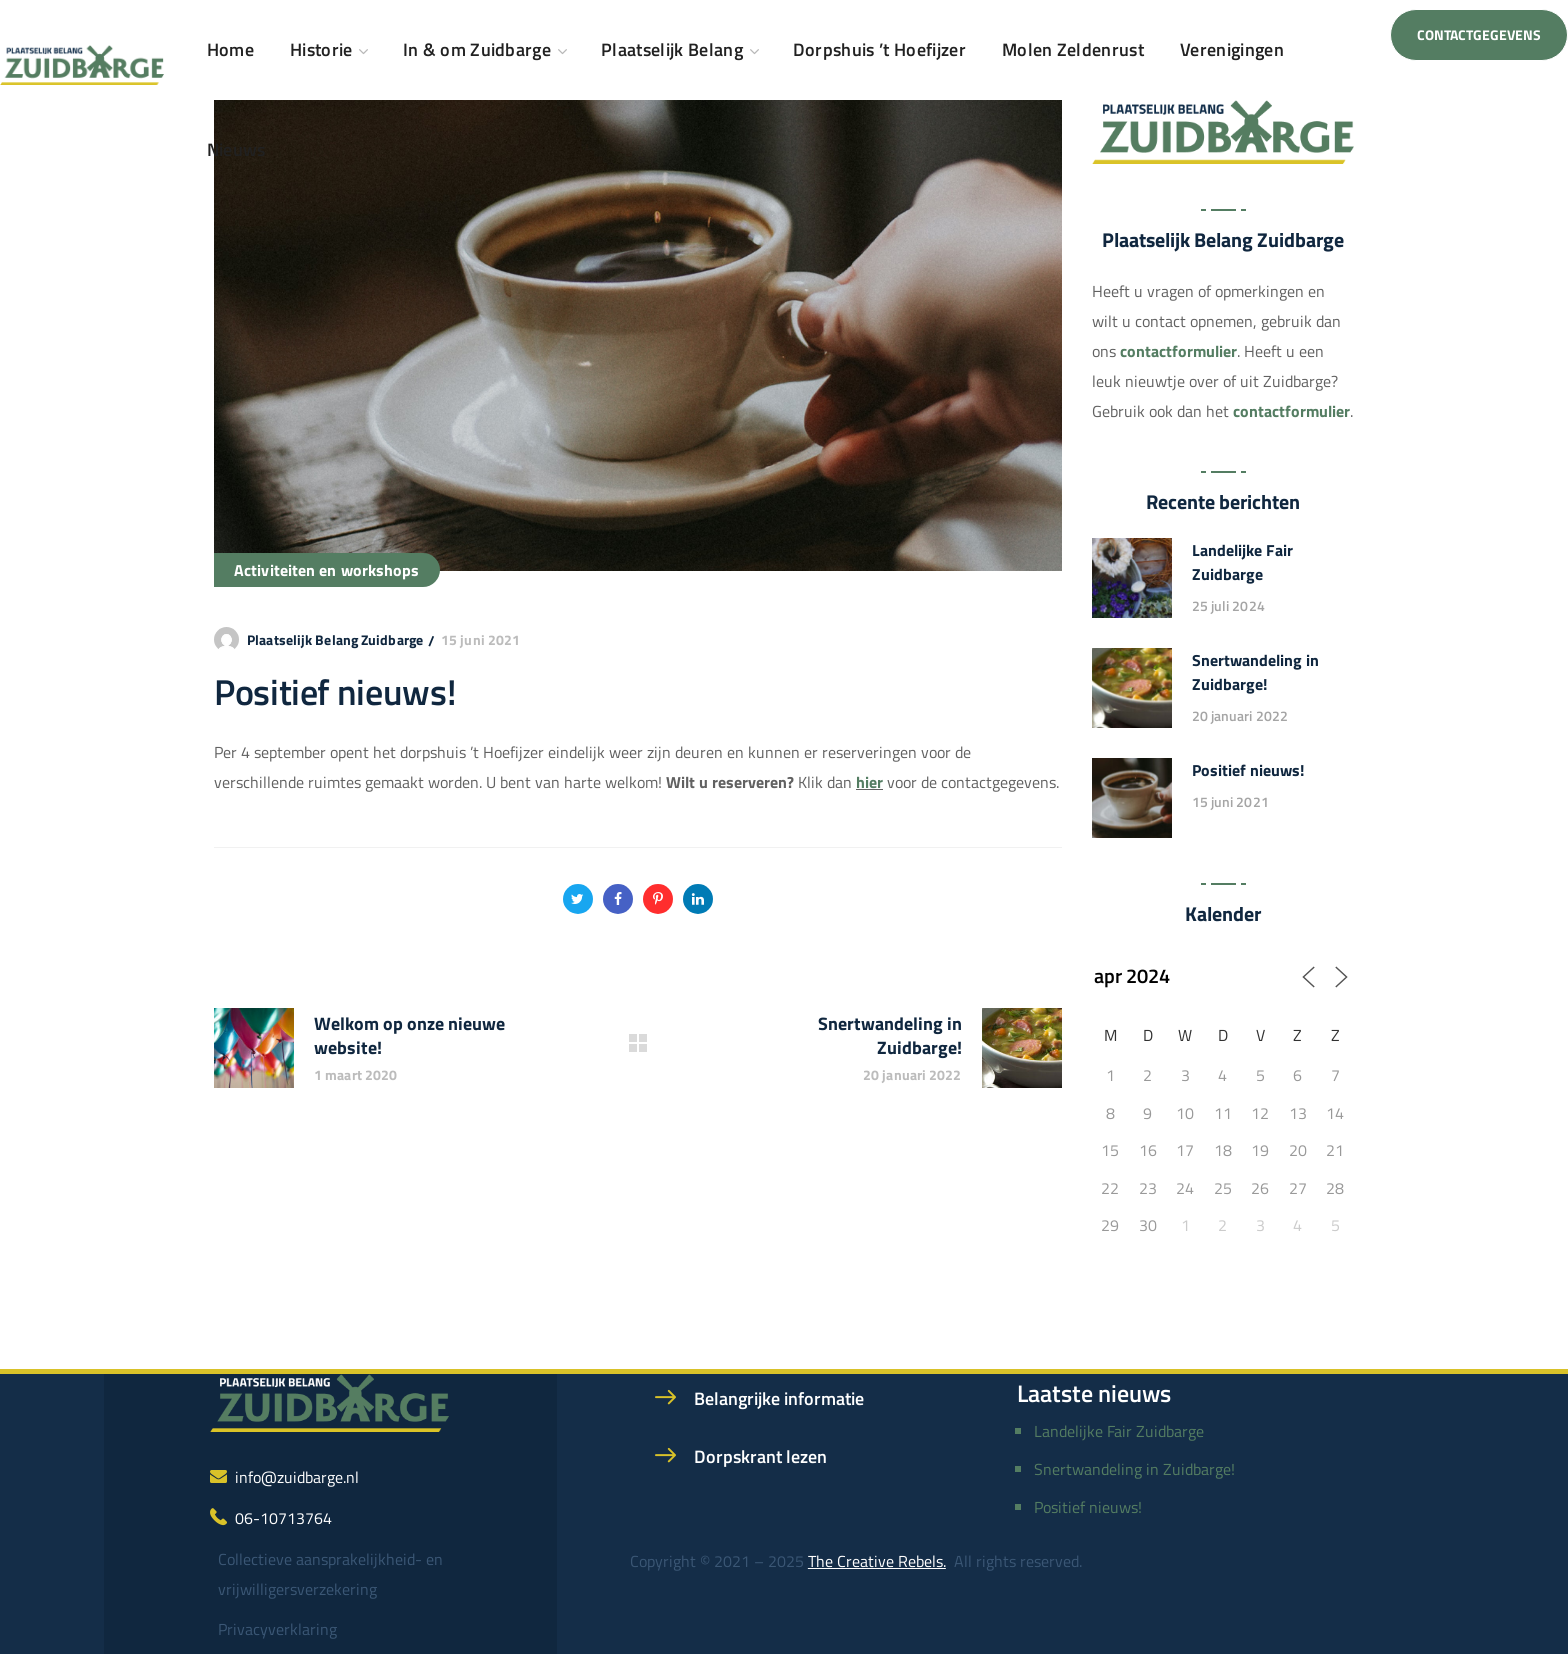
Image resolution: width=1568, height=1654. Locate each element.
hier (869, 782)
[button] (1479, 35)
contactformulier (1178, 351)
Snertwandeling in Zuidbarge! (1255, 672)
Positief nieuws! (1248, 770)
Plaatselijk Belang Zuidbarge (335, 639)
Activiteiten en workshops (327, 570)
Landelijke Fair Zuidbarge (1242, 562)
